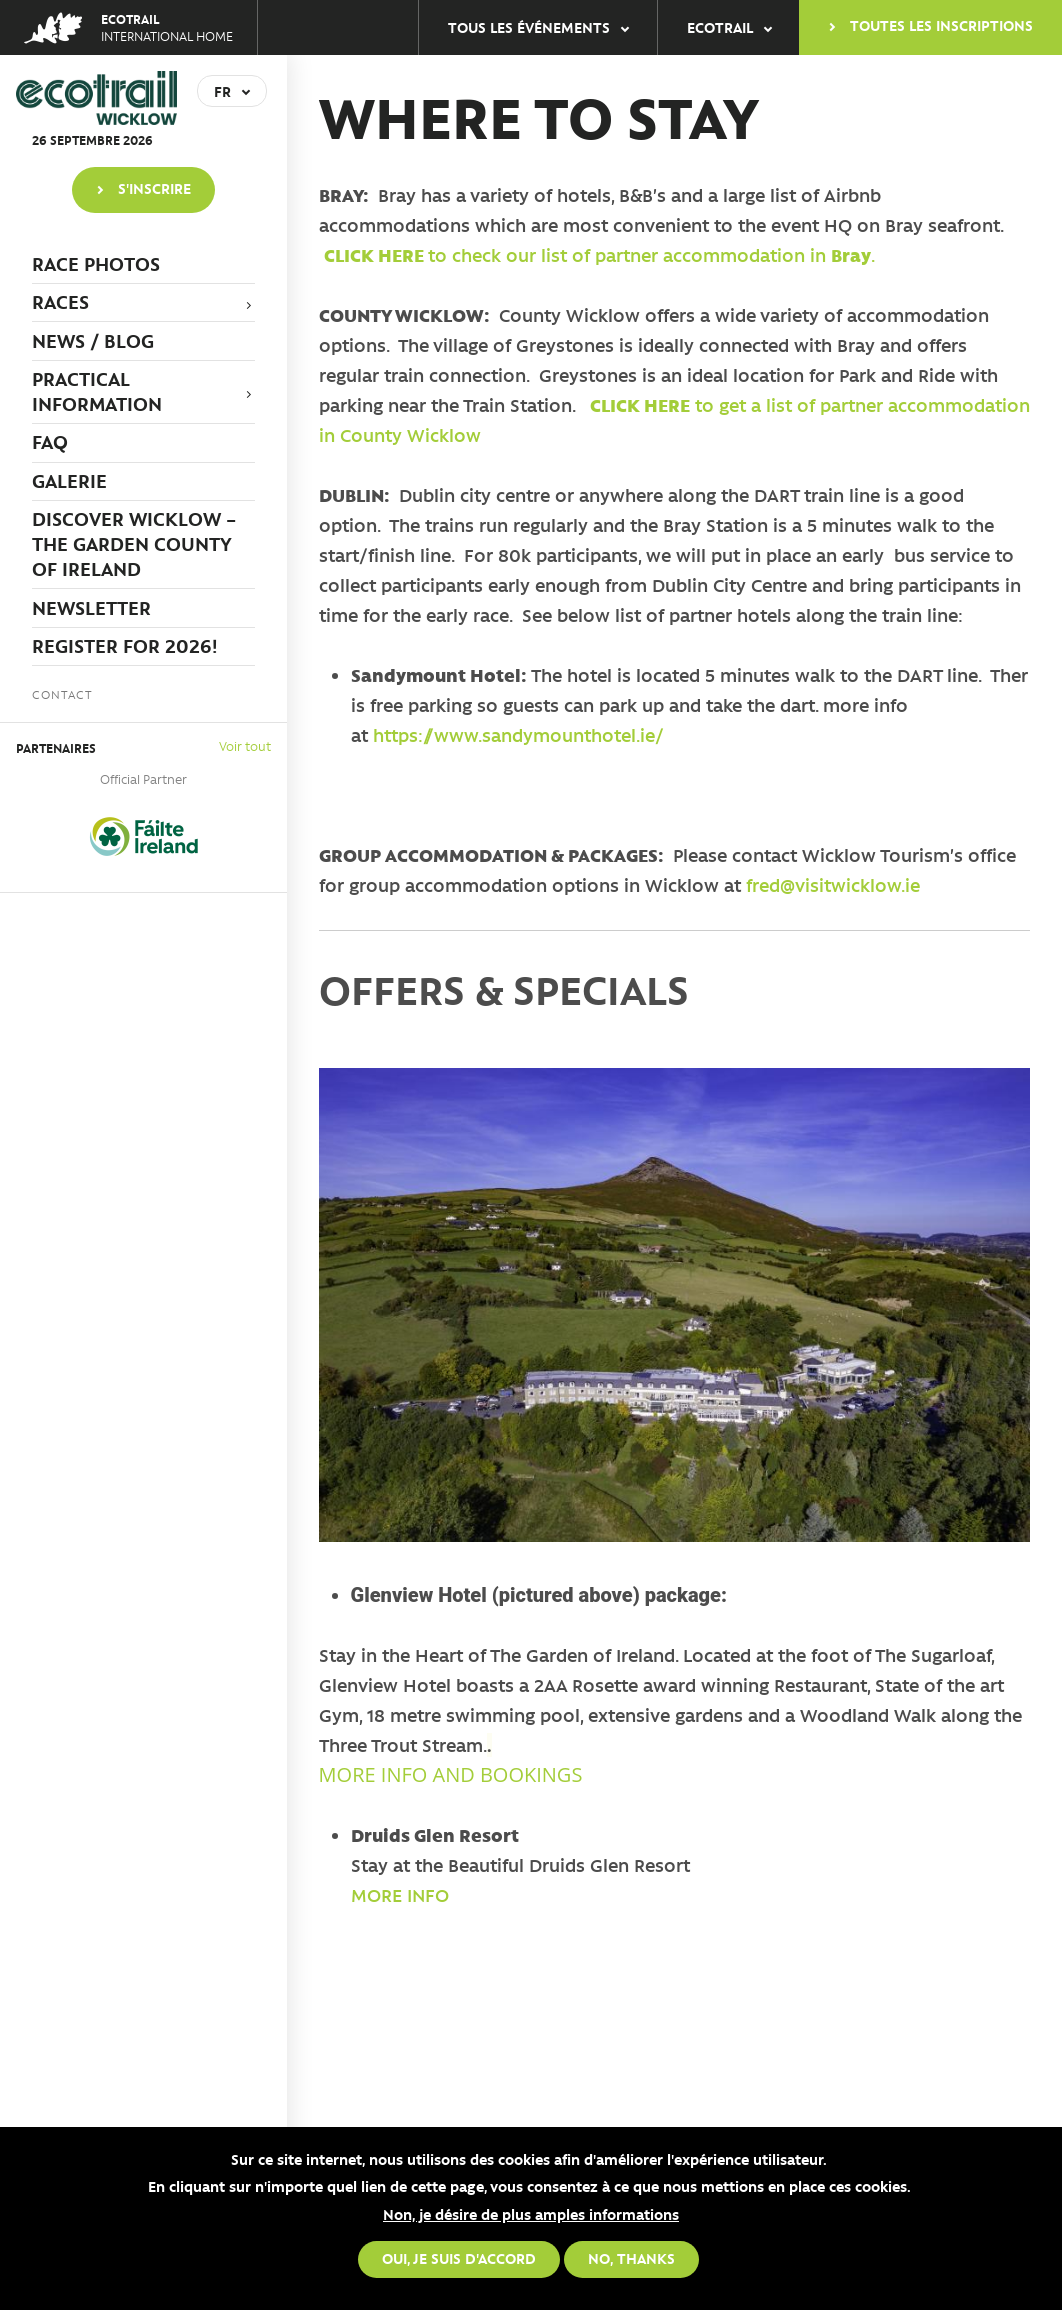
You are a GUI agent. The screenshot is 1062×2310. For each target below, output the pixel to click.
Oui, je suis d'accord (459, 2258)
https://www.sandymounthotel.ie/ (518, 735)
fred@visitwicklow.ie (833, 885)
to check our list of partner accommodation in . (599, 255)
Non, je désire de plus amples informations (531, 2214)
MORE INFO (400, 1895)
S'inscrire (154, 188)
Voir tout (245, 745)
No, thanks (631, 2258)
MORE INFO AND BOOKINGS (451, 1774)
